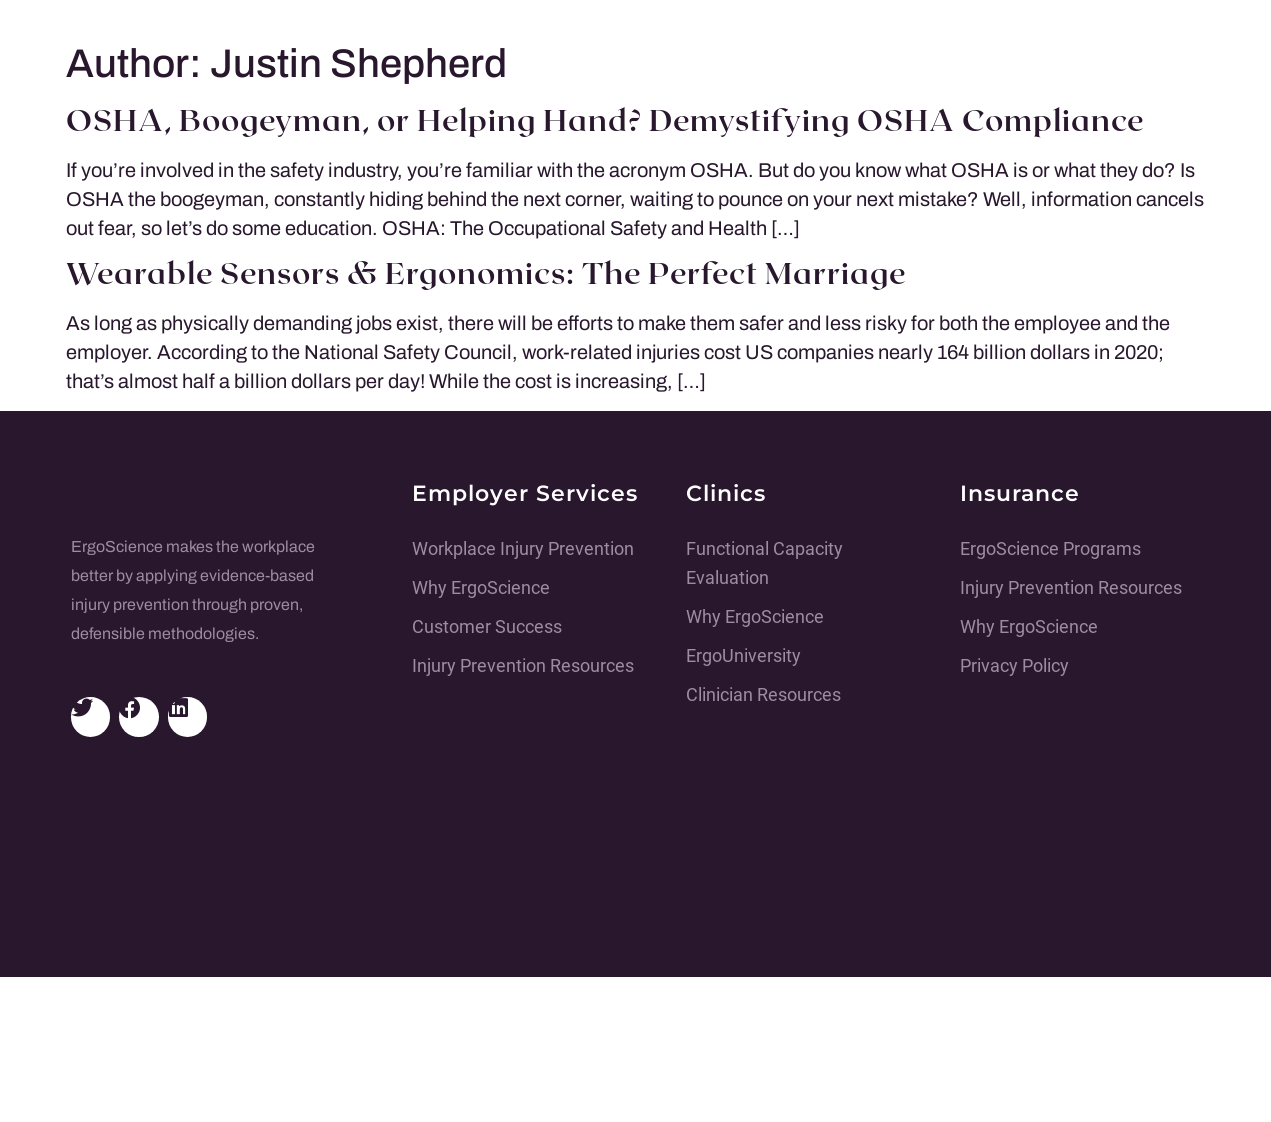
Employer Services (525, 493)
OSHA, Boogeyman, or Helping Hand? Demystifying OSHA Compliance (605, 122)
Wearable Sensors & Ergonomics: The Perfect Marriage (486, 275)
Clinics (726, 493)
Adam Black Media (574, 1085)
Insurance (1020, 493)
